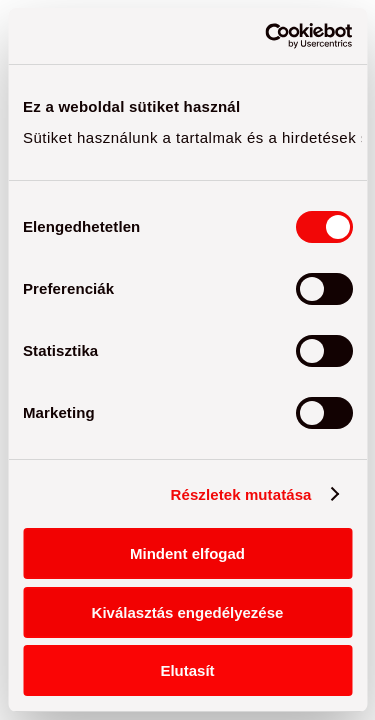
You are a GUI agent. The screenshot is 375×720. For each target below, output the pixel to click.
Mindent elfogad (187, 553)
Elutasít (187, 670)
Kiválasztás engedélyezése (188, 612)
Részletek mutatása (241, 494)
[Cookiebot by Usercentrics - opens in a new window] (267, 36)
